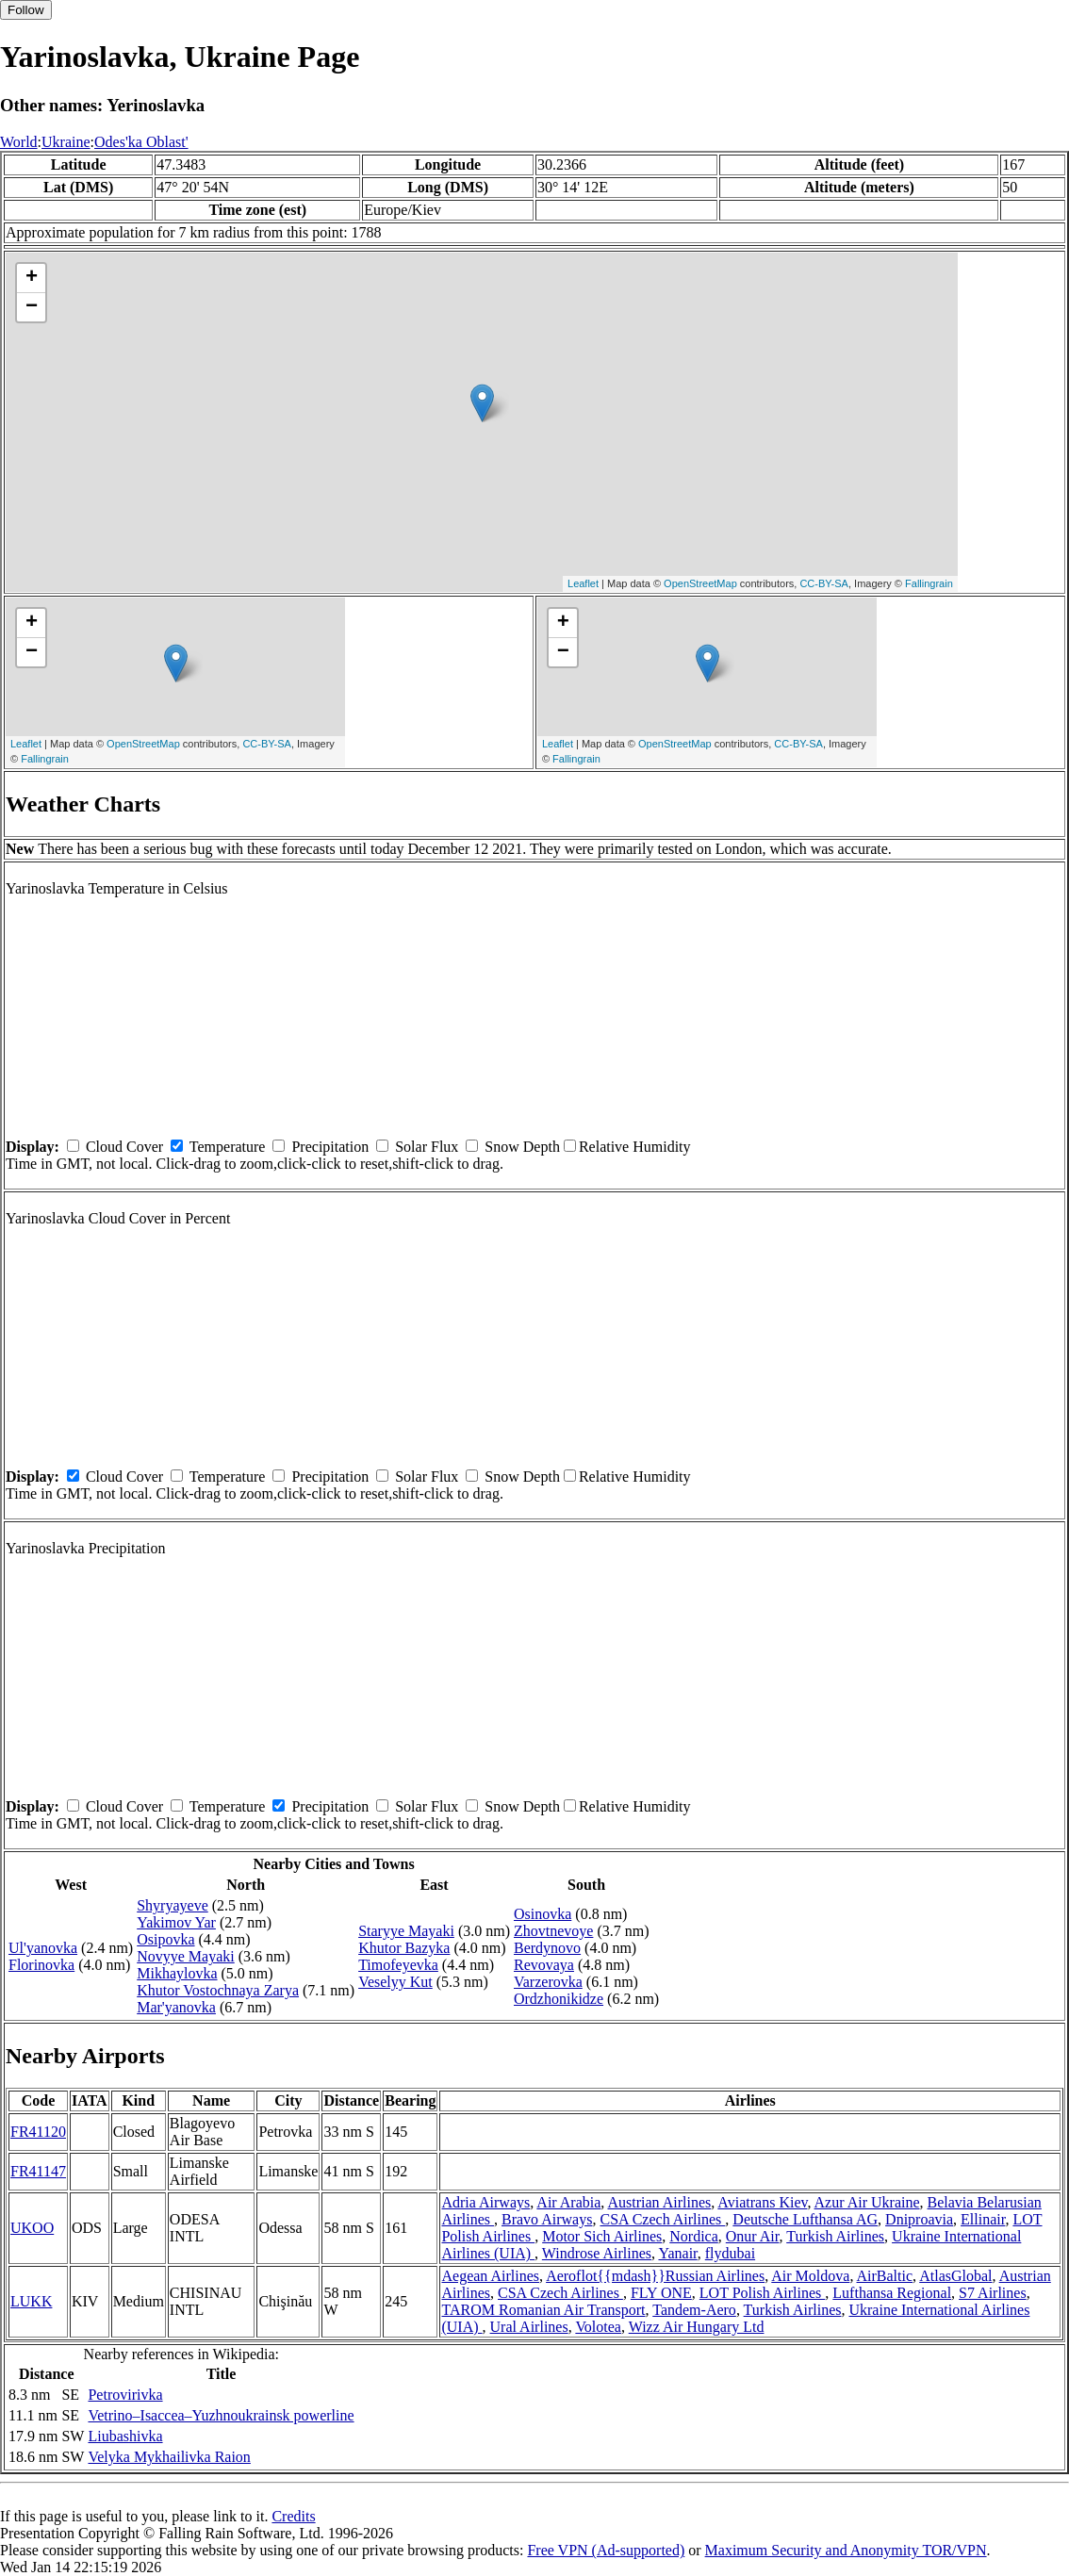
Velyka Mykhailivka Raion (169, 2457)
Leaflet (583, 583)
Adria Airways (485, 2202)
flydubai (730, 2253)
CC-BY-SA (823, 583)
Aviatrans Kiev (762, 2202)
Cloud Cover (124, 1147)
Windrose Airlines (596, 2253)
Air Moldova (810, 2276)
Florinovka (41, 1965)
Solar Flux (426, 1147)
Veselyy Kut (395, 1982)
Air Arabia (568, 2202)
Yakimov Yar (176, 1922)
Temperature (227, 1147)
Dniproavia (919, 2219)
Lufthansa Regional (891, 2293)
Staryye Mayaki (406, 1931)
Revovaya (544, 1965)
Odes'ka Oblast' (141, 142)
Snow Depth (522, 1147)
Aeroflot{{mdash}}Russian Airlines (655, 2276)
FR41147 (38, 2171)
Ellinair (983, 2219)
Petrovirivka (125, 2395)
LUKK (31, 2301)
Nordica (693, 2236)
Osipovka (165, 1939)
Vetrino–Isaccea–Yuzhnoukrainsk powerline (221, 2415)
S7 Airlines (993, 2293)
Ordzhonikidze (558, 1999)
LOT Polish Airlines (762, 2293)
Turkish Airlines (835, 2236)
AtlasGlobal (955, 2276)
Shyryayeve (172, 1905)
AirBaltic (885, 2276)
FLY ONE (661, 2293)
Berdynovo (547, 1948)
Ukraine (65, 142)
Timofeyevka (398, 1965)
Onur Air (753, 2236)
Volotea (598, 2327)
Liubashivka (125, 2436)
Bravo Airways (547, 2219)
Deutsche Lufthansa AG (805, 2219)
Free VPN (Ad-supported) (605, 2550)
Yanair (677, 2253)
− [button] (31, 307)
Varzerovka (548, 1982)
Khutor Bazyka (404, 1948)
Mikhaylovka (177, 1973)
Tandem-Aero (694, 2310)
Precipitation (330, 1147)
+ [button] (31, 278)
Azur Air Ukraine (867, 2202)
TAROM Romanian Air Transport (543, 2310)
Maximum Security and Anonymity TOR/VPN (846, 2550)
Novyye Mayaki (186, 1956)
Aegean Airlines (490, 2276)
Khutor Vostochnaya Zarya (218, 1990)
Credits (293, 2516)
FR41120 (38, 2132)
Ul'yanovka (42, 1948)
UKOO (32, 2228)
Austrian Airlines (659, 2202)
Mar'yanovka (176, 2007)
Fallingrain (929, 583)
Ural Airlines (529, 2327)
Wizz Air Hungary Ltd (697, 2327)
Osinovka (542, 1914)
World (19, 142)
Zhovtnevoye (553, 1931)
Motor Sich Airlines (602, 2236)
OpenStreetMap (700, 583)
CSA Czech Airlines (662, 2219)
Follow (26, 10)
